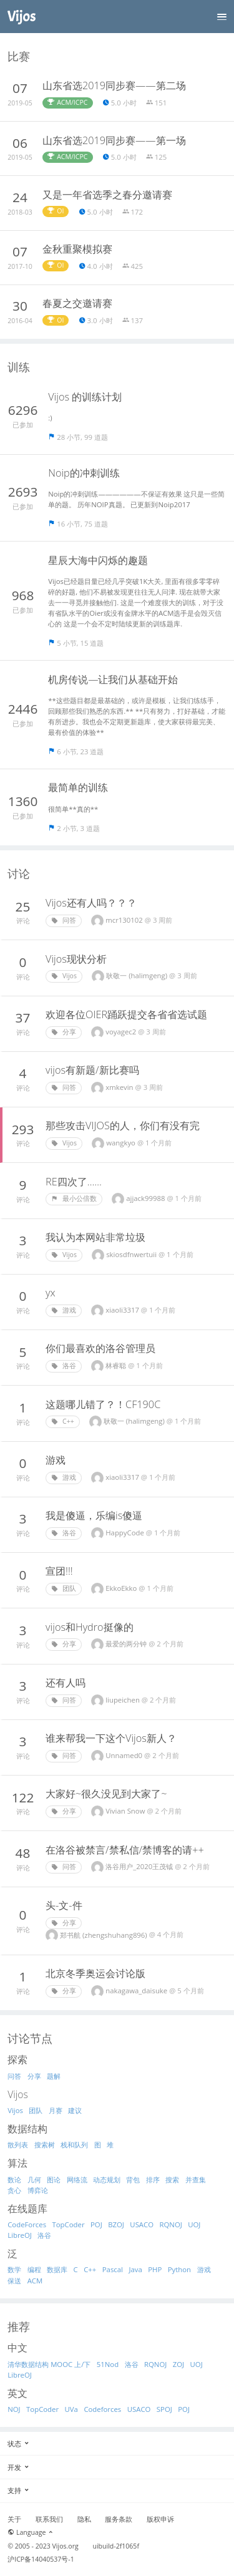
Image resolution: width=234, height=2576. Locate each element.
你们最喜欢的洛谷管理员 (100, 1348)
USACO (142, 2224)
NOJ (13, 2409)
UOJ (194, 2224)
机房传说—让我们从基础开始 (113, 679)
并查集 (195, 2179)
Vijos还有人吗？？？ (91, 903)
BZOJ (116, 2224)
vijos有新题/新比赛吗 (92, 1070)
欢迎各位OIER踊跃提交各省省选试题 (126, 1014)
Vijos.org (65, 2546)
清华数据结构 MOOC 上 (44, 2364)
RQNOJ (171, 2224)
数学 (14, 2269)
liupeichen (123, 1699)
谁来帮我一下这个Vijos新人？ (111, 1738)
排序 (153, 2179)
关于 (14, 2519)
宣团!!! (59, 1571)
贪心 (14, 2190)
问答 (63, 920)
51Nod (108, 2364)
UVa (71, 2409)
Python (179, 2269)
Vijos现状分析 (76, 959)
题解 (54, 2076)
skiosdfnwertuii (132, 1254)
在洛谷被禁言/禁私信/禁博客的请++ (125, 1850)
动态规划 (106, 2179)
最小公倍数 (74, 1198)
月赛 (55, 2110)
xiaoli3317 (123, 1310)
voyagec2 (121, 1031)
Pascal (112, 2269)
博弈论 (37, 2190)
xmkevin (120, 1087)
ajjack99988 (146, 1198)
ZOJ (178, 2364)
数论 (14, 2179)
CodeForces (26, 2224)
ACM (35, 2280)
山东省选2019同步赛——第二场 (114, 85)
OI (55, 211)
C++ (62, 1421)
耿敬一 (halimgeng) (137, 975)
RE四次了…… (74, 1181)
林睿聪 (116, 1365)
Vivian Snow (126, 1810)
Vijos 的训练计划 (85, 397)
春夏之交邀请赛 (77, 303)
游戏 (63, 1310)
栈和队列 (74, 2144)
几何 (34, 2179)
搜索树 (44, 2144)
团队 (63, 1588)
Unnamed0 (124, 1755)
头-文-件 (64, 1905)
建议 (75, 2110)
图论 (54, 2179)
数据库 (57, 2269)
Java (135, 2269)
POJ (96, 2224)
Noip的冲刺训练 (84, 473)
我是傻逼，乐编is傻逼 (94, 1515)
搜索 (172, 2179)
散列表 (17, 2144)
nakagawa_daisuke (137, 1990)
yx (51, 1293)
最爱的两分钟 (127, 1643)
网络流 (77, 2179)
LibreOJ (19, 2235)
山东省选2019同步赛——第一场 (114, 140)
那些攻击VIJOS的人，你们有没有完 (123, 1125)
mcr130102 (125, 920)
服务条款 (118, 2519)
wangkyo (121, 1142)
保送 (14, 2280)
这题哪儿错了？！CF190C (103, 1404)
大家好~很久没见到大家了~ (106, 1794)
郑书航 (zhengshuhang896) (104, 1935)
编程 (34, 2269)
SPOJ (164, 2409)
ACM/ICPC (67, 102)
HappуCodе (125, 1532)
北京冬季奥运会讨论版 (95, 1973)
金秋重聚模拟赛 (77, 249)
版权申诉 (160, 2519)
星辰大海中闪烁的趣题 (98, 560)
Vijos (64, 975)
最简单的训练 (78, 787)
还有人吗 (65, 1682)
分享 (63, 1032)
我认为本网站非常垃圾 (95, 1237)
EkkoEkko (122, 1588)
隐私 (84, 2519)
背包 (133, 2179)
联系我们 (49, 2519)
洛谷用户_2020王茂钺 (140, 1866)
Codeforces (102, 2409)
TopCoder (68, 2224)
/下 (85, 2364)
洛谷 (63, 1365)
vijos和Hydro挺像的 (90, 1627)
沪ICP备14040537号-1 (40, 2559)
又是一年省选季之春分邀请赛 (107, 195)
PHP (155, 2269)
